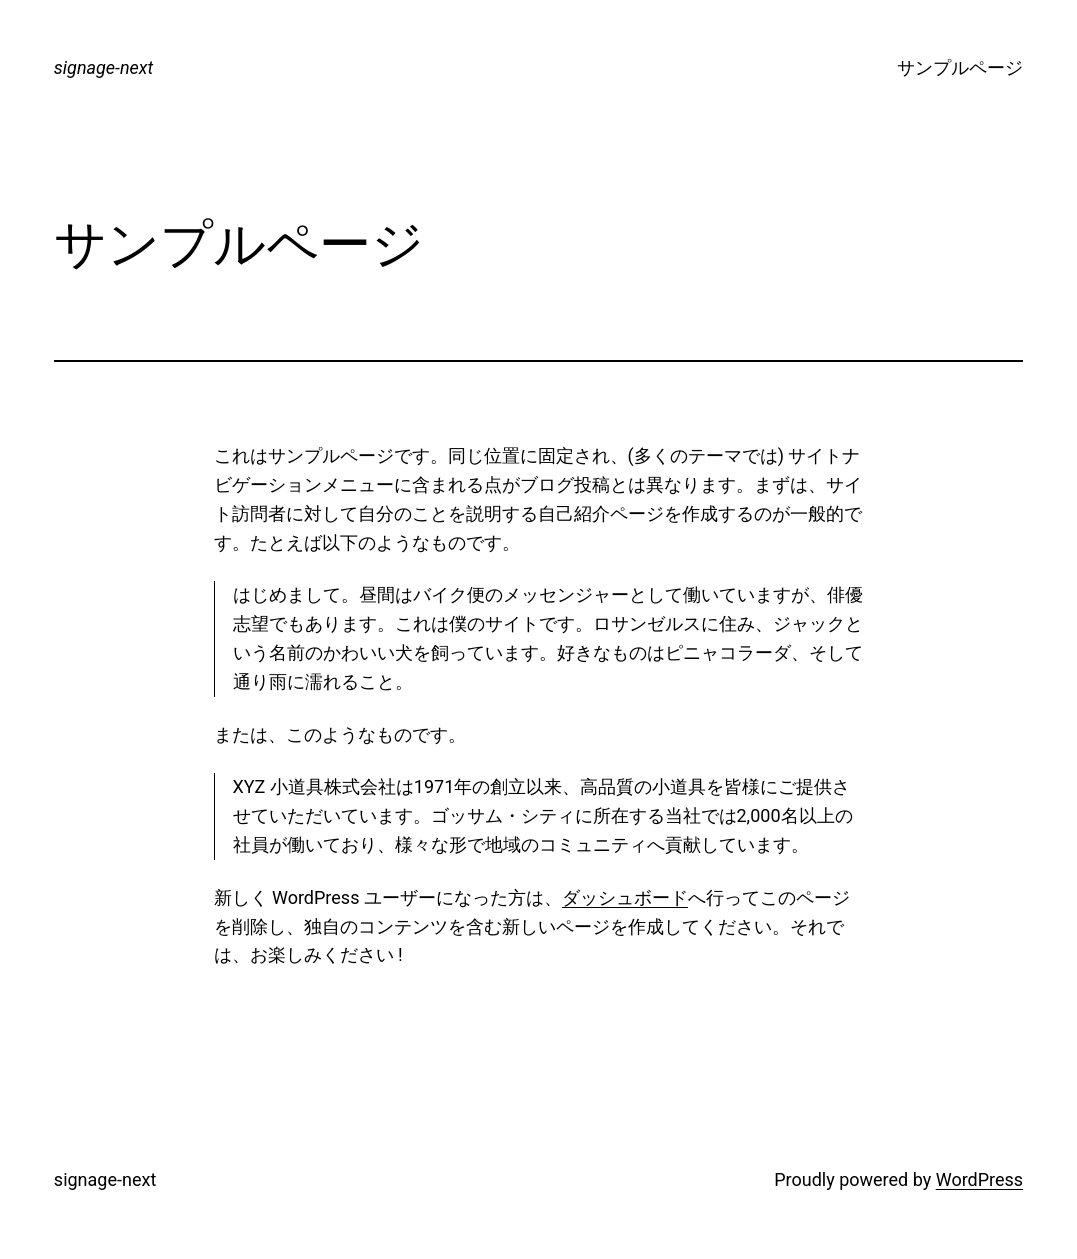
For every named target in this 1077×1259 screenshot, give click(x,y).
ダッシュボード (625, 897)
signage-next (103, 67)
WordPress (979, 1179)
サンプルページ (960, 67)
